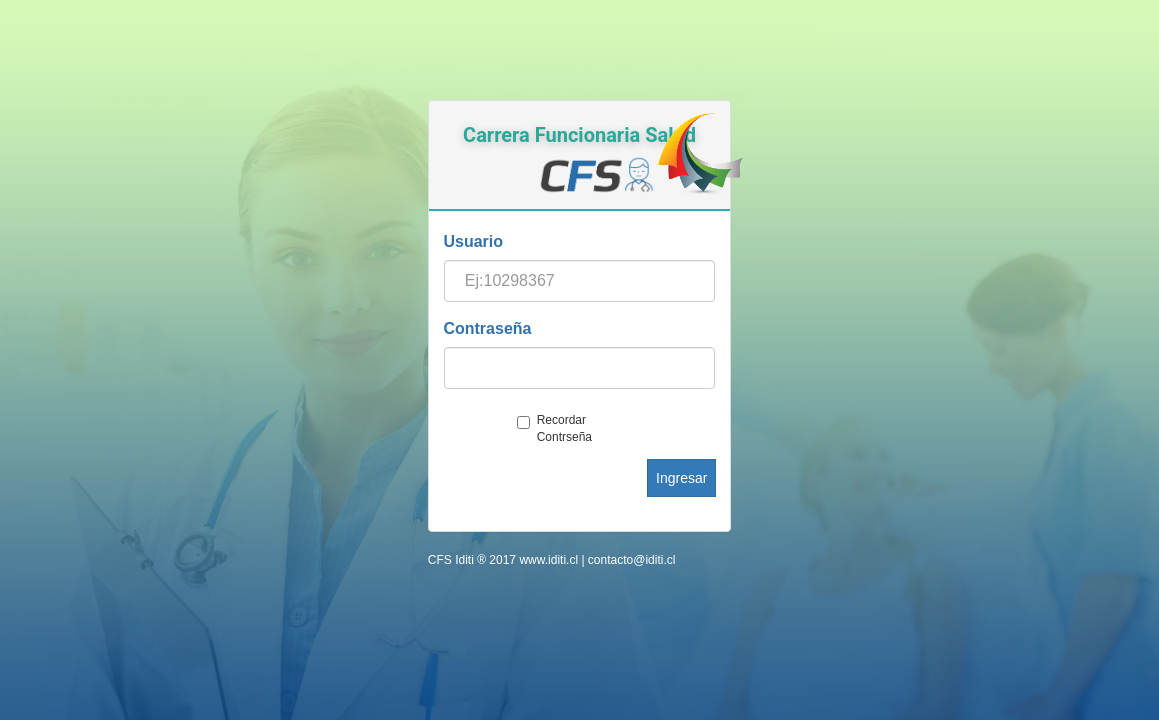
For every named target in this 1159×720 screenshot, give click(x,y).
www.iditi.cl (548, 560)
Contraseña (487, 328)
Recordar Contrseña (554, 428)
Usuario (473, 241)
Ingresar (681, 478)
